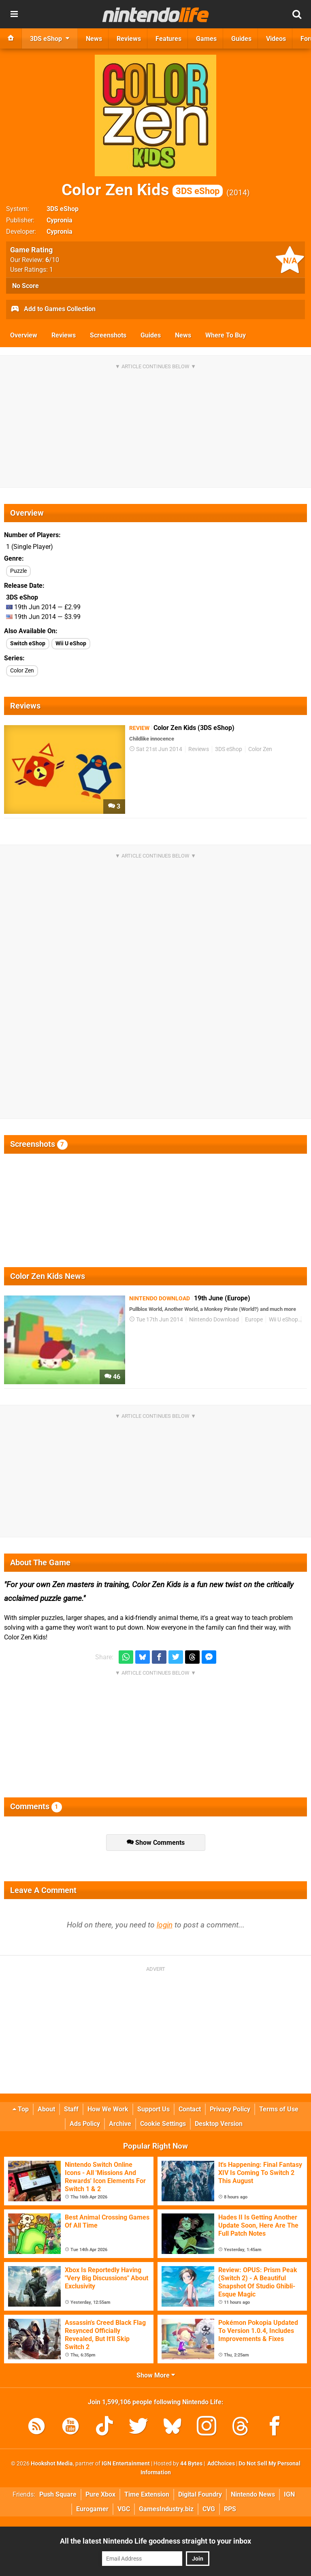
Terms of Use (278, 2109)
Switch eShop (27, 643)
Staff (71, 2109)
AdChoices (220, 2463)
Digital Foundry (200, 2494)
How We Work (107, 2109)
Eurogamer (92, 2509)
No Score (25, 286)
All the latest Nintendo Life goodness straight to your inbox (155, 2541)
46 (112, 1377)
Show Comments (156, 1842)
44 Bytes (191, 2463)
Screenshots (108, 335)
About (46, 2109)
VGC (123, 2509)
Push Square (58, 2494)
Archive (120, 2124)
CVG (208, 2509)
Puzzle (18, 571)
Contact (190, 2109)
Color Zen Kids (142, 189)
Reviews (63, 335)
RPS (230, 2509)
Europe (254, 1319)
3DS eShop (63, 209)
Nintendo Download (214, 1319)
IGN (289, 2494)
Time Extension (146, 2494)
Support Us (153, 2109)
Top (21, 2109)
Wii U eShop (70, 643)
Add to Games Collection (53, 309)
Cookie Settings (163, 2124)
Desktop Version (219, 2124)
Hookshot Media (52, 2463)
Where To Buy (225, 335)
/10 (52, 260)
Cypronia (59, 220)
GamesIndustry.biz (166, 2509)
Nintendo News (253, 2494)
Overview (23, 335)
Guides (151, 335)
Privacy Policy (230, 2109)
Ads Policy (85, 2124)
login (165, 1924)
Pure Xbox (100, 2494)
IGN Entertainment (126, 2463)
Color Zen (22, 670)
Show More (155, 2375)
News (183, 335)
